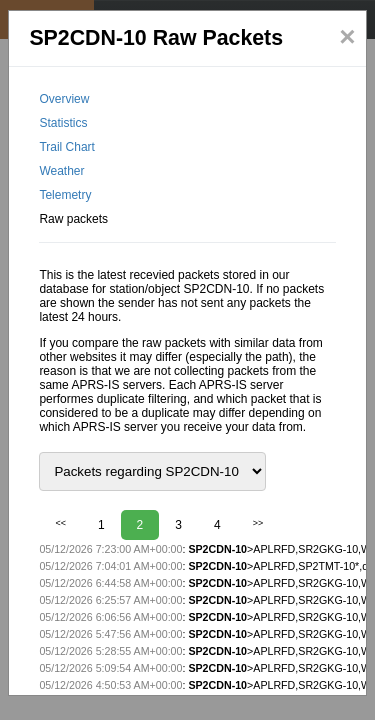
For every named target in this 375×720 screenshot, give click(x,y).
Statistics (63, 123)
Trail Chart (67, 147)
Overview (64, 99)
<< (60, 523)
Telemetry (65, 195)
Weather (61, 171)
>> (258, 523)
